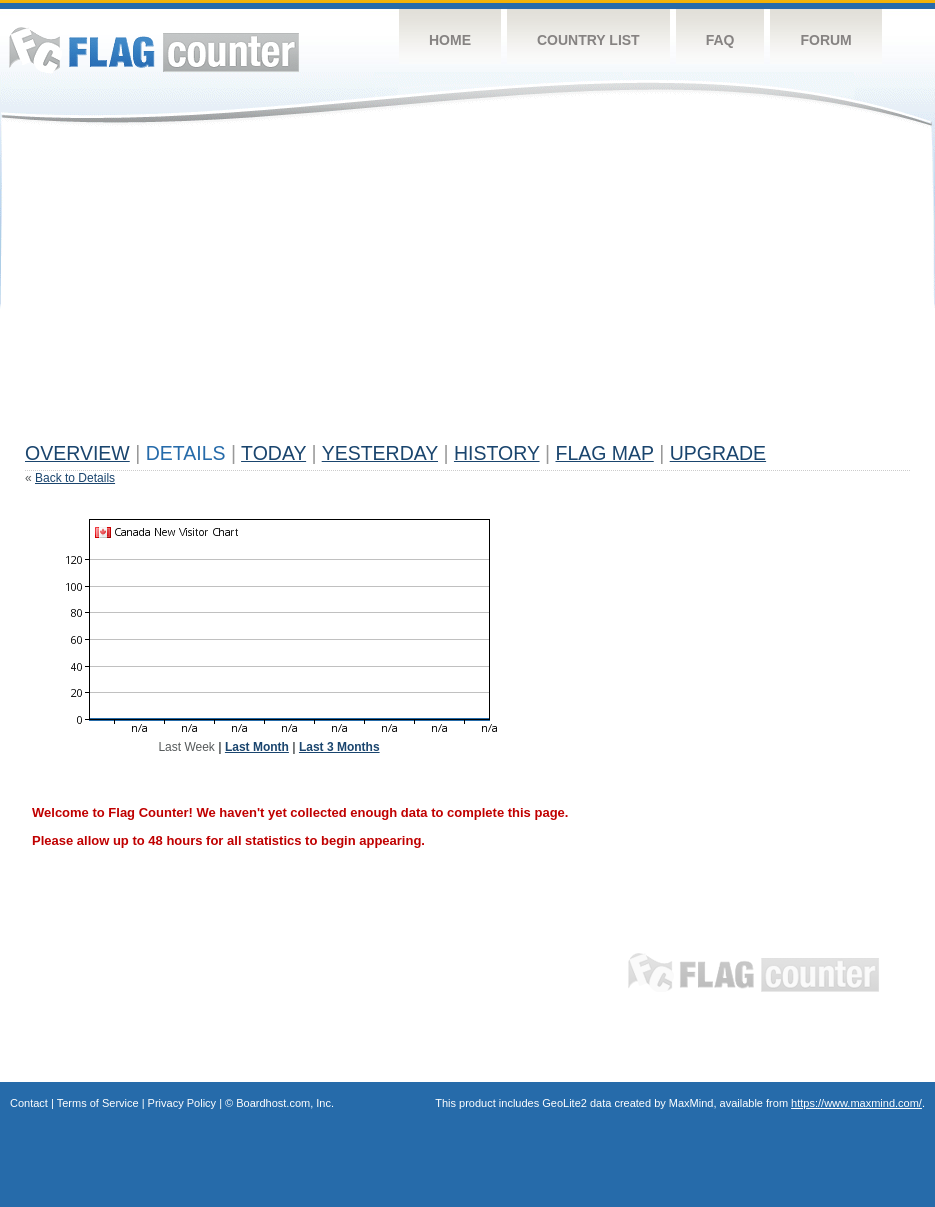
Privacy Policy (182, 1103)
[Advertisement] (377, 292)
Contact (29, 1103)
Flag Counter (154, 49)
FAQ (720, 40)
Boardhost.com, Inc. (285, 1103)
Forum (825, 40)
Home (450, 40)
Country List (588, 40)
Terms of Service (98, 1103)
